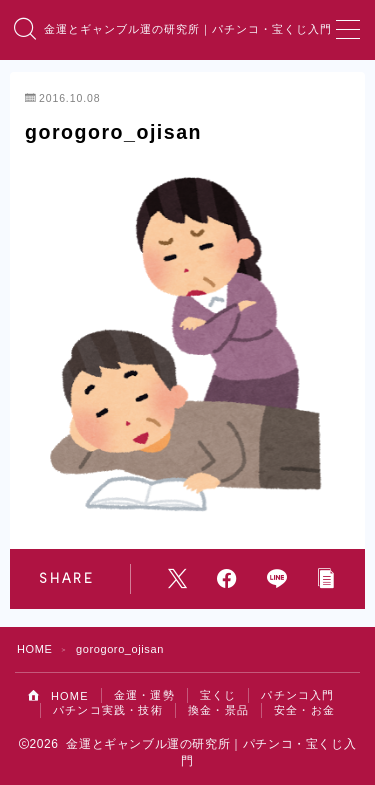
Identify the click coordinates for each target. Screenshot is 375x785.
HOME (34, 649)
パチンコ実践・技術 (108, 710)
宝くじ (218, 695)
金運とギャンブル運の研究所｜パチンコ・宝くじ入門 (188, 30)
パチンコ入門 (297, 695)
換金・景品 (218, 710)
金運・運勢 (144, 695)
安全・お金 (304, 710)
